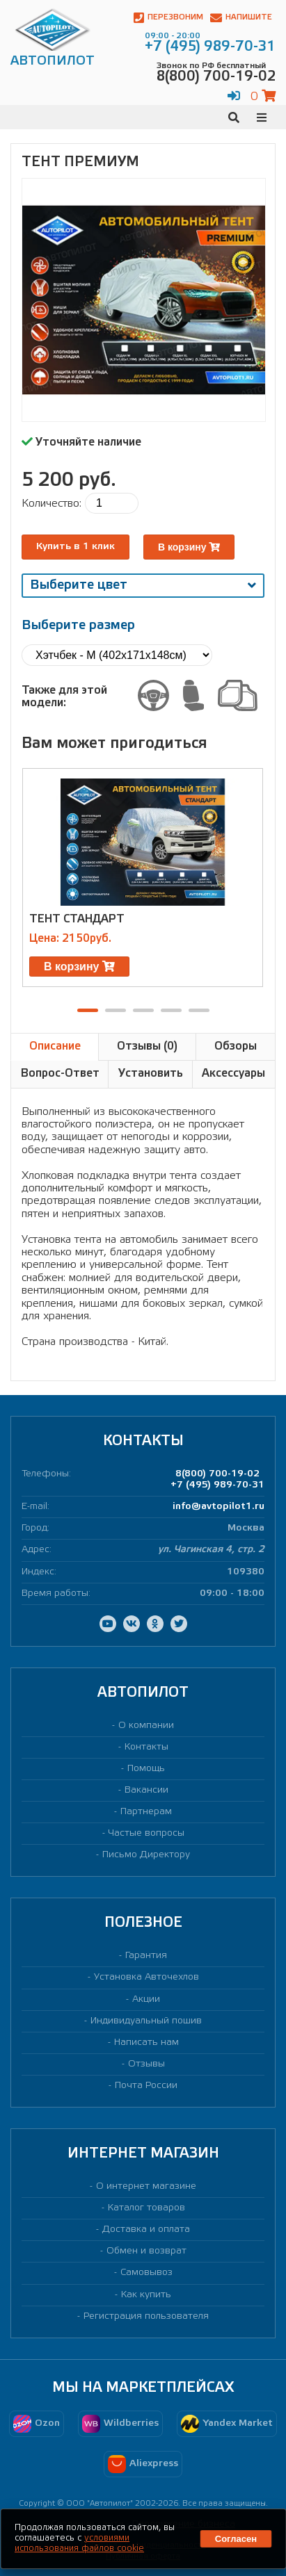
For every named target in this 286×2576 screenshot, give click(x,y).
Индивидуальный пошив (146, 2020)
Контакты (146, 1747)
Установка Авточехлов (146, 1977)
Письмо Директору (146, 1854)
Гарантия (146, 1955)
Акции (146, 1999)
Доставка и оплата (146, 2229)
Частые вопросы (146, 1833)
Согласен (236, 2539)
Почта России (146, 2085)
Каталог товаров (146, 2207)
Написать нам (146, 2042)
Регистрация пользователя (146, 2316)
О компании (146, 1725)
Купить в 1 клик (75, 546)
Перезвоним (168, 18)
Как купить (146, 2294)
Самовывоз (146, 2272)
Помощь (146, 1768)
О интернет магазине (146, 2186)
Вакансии (146, 1790)
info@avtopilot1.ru (218, 1506)
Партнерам (146, 1811)
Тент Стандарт (77, 919)
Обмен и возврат (146, 2251)
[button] (87, 1010)
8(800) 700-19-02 (217, 1473)
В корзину (189, 547)
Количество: (51, 503)
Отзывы (146, 2064)
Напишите (241, 18)
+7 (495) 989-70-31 (217, 1485)
